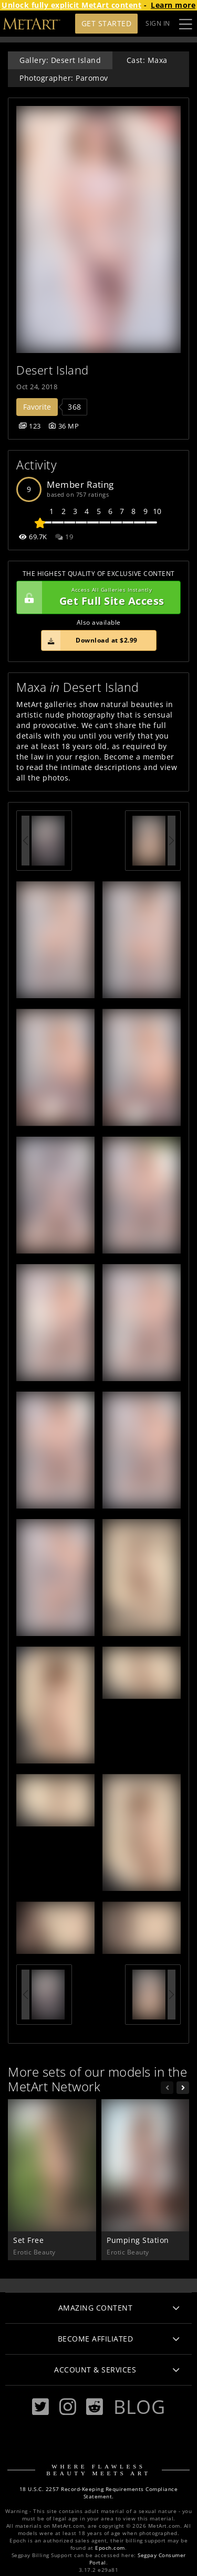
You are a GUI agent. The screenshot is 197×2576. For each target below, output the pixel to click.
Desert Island (52, 370)
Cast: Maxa (147, 60)
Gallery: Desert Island (60, 60)
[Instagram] (67, 2406)
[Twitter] (40, 2406)
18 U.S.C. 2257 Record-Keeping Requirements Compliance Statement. (98, 2493)
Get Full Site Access (96, 597)
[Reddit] (94, 2406)
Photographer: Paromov (63, 78)
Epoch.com (110, 2548)
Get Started (106, 23)
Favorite (37, 407)
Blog (139, 2406)
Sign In (158, 23)
